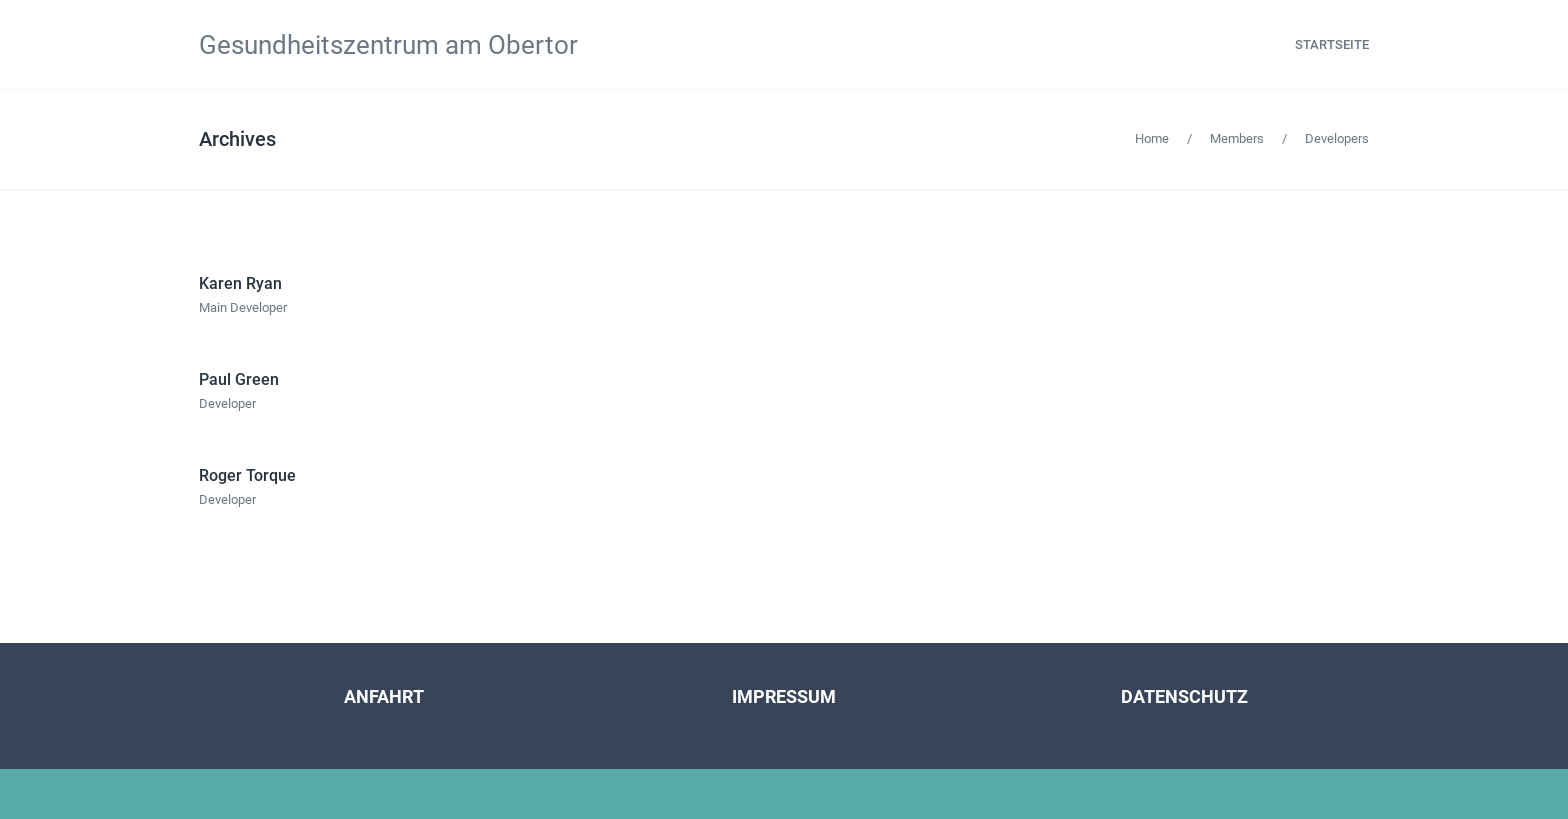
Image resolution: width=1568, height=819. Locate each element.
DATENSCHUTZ (1184, 696)
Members (1237, 138)
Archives (237, 139)
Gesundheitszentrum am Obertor (388, 45)
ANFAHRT (384, 696)
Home (1152, 138)
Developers (1337, 138)
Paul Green (239, 379)
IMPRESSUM (784, 696)
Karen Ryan (240, 283)
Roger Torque (247, 475)
